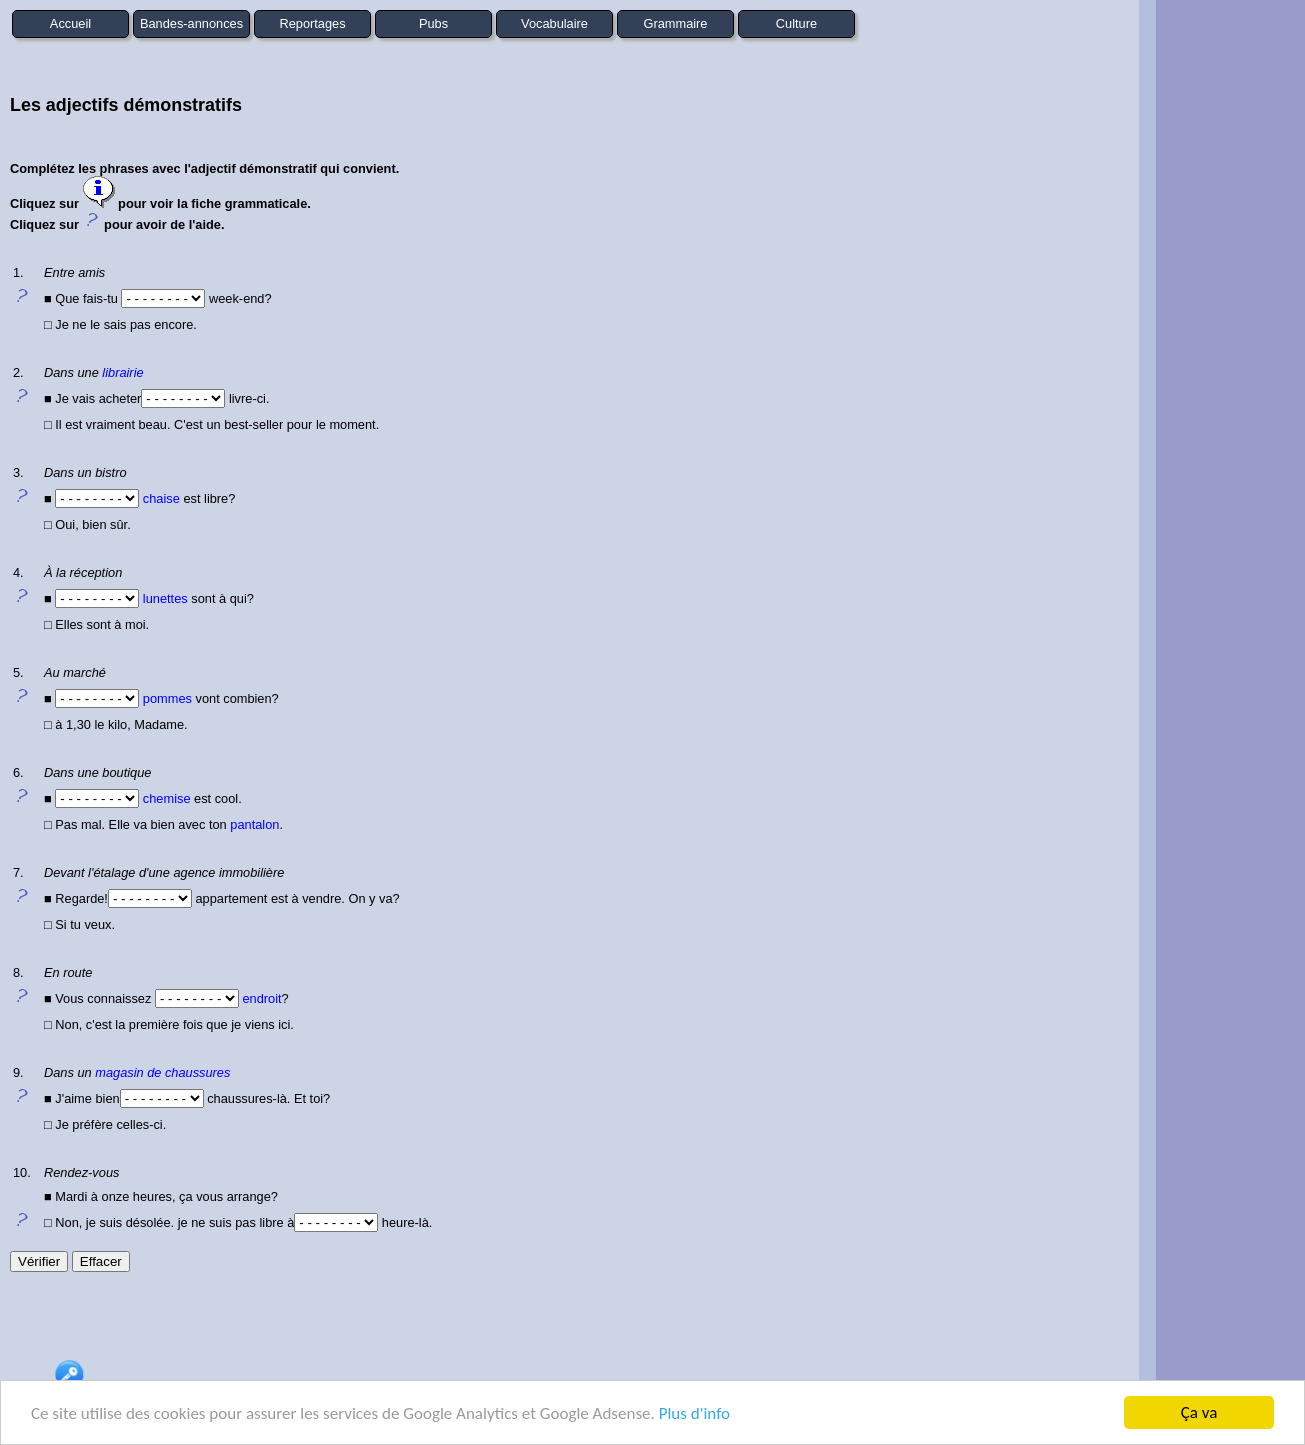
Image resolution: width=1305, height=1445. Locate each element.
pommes (167, 698)
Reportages (312, 23)
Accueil (70, 23)
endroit (261, 998)
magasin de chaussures (162, 1072)
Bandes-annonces (191, 23)
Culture (796, 23)
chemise (167, 798)
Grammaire (676, 23)
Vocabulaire (554, 23)
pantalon (254, 824)
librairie (122, 372)
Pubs (433, 23)
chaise (161, 498)
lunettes (165, 598)
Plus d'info (694, 1414)
